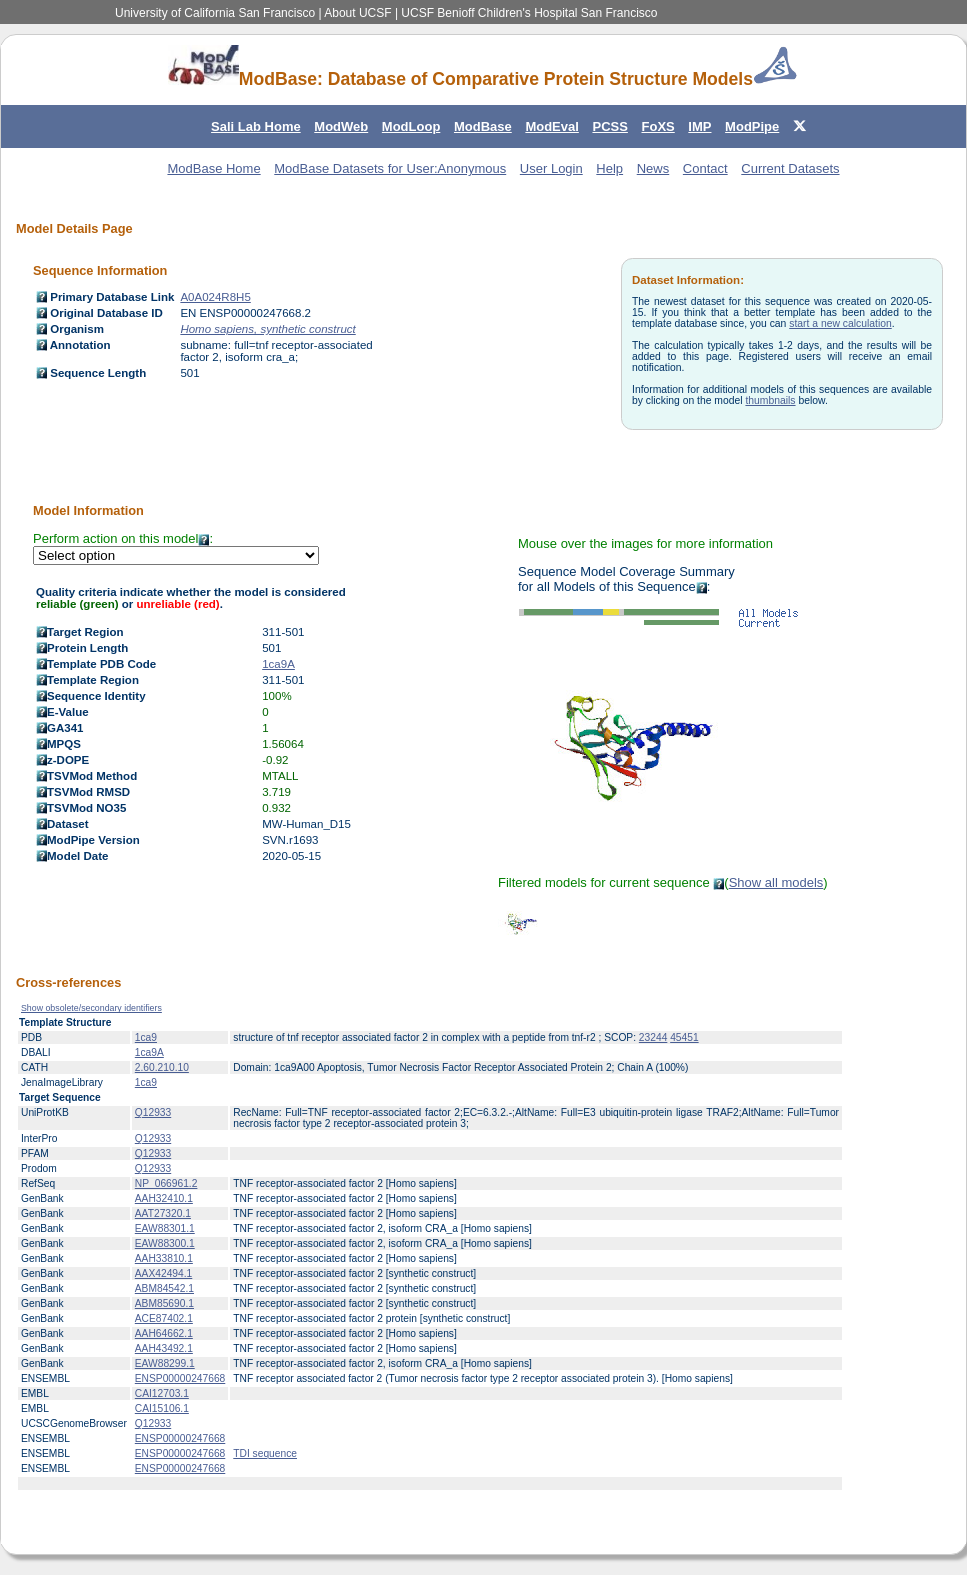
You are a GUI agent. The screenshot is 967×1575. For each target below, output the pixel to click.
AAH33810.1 (164, 1258)
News (653, 168)
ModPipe (752, 126)
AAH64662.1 (164, 1333)
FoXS (658, 126)
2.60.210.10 (162, 1067)
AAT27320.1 (163, 1213)
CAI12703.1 (162, 1393)
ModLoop (411, 126)
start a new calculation (840, 323)
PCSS (609, 126)
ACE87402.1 (164, 1318)
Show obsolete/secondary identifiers (91, 1008)
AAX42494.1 (163, 1273)
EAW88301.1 (165, 1228)
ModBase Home (213, 168)
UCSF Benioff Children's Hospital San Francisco (529, 13)
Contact (705, 168)
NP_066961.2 (166, 1183)
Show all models (776, 882)
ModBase (483, 126)
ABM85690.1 (164, 1303)
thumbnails (770, 400)
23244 (653, 1037)
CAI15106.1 (162, 1408)
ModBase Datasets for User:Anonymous (390, 168)
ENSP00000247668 (180, 1378)
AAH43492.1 (164, 1348)
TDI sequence (265, 1453)
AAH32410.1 (164, 1198)
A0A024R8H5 (215, 297)
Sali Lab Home (256, 126)
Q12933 (153, 1112)
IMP (699, 126)
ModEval (551, 126)
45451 (684, 1037)
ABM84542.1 (164, 1288)
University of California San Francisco (215, 13)
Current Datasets (790, 168)
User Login (551, 168)
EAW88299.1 (165, 1363)
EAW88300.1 (165, 1243)
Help (609, 168)
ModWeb (341, 126)
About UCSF (357, 13)
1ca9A (278, 664)
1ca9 (146, 1037)
